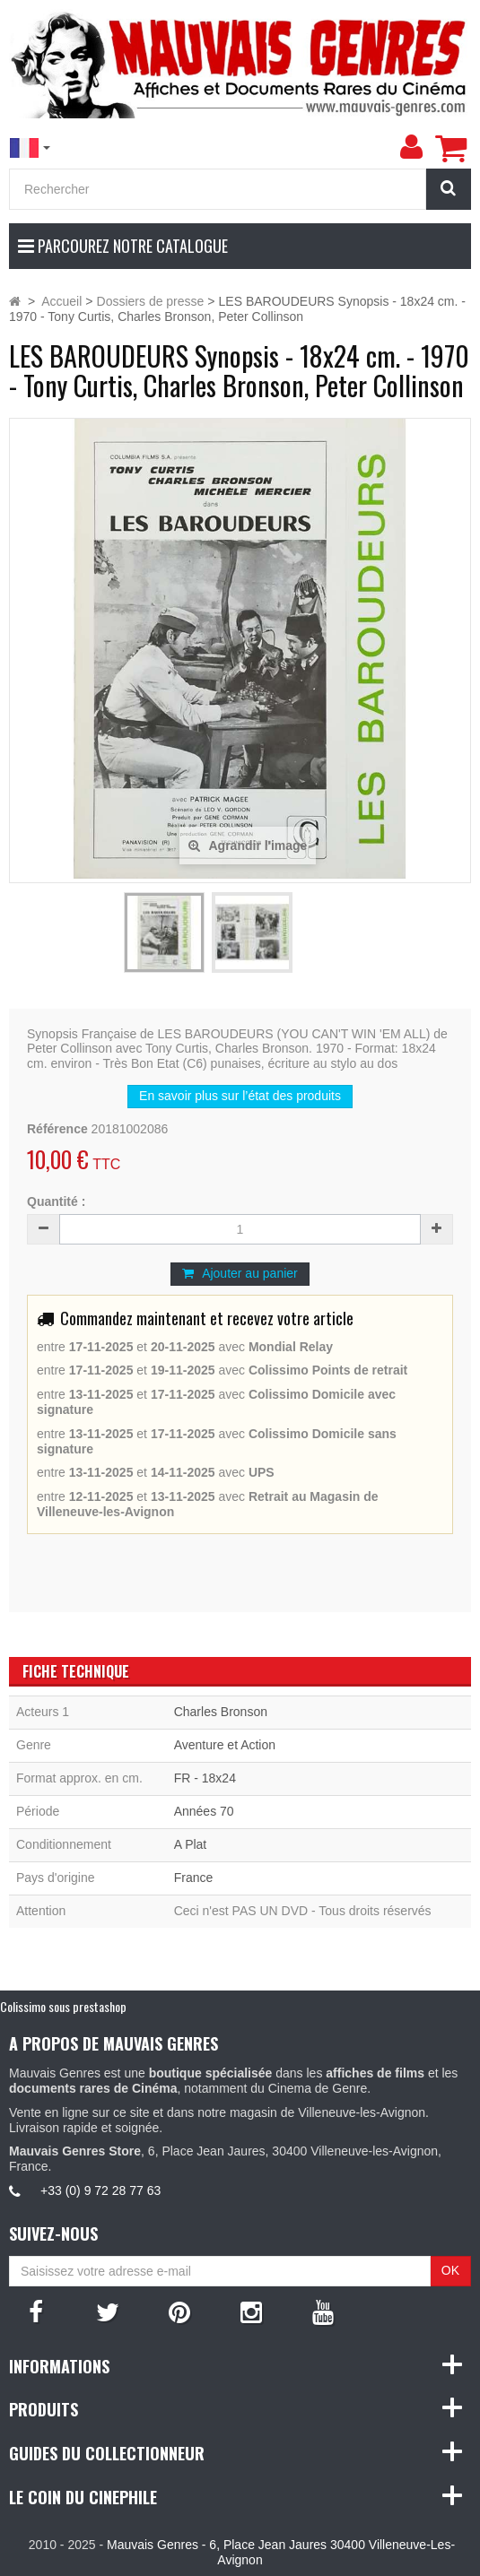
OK (450, 2270)
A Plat (190, 1844)
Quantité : (56, 1201)
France (194, 1877)
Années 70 (204, 1811)
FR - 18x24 (205, 1778)
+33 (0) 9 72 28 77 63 (100, 2190)
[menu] (411, 147)
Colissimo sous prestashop (63, 2006)
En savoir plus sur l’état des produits (240, 1096)
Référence (57, 1129)
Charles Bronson (220, 1711)
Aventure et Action (224, 1745)
